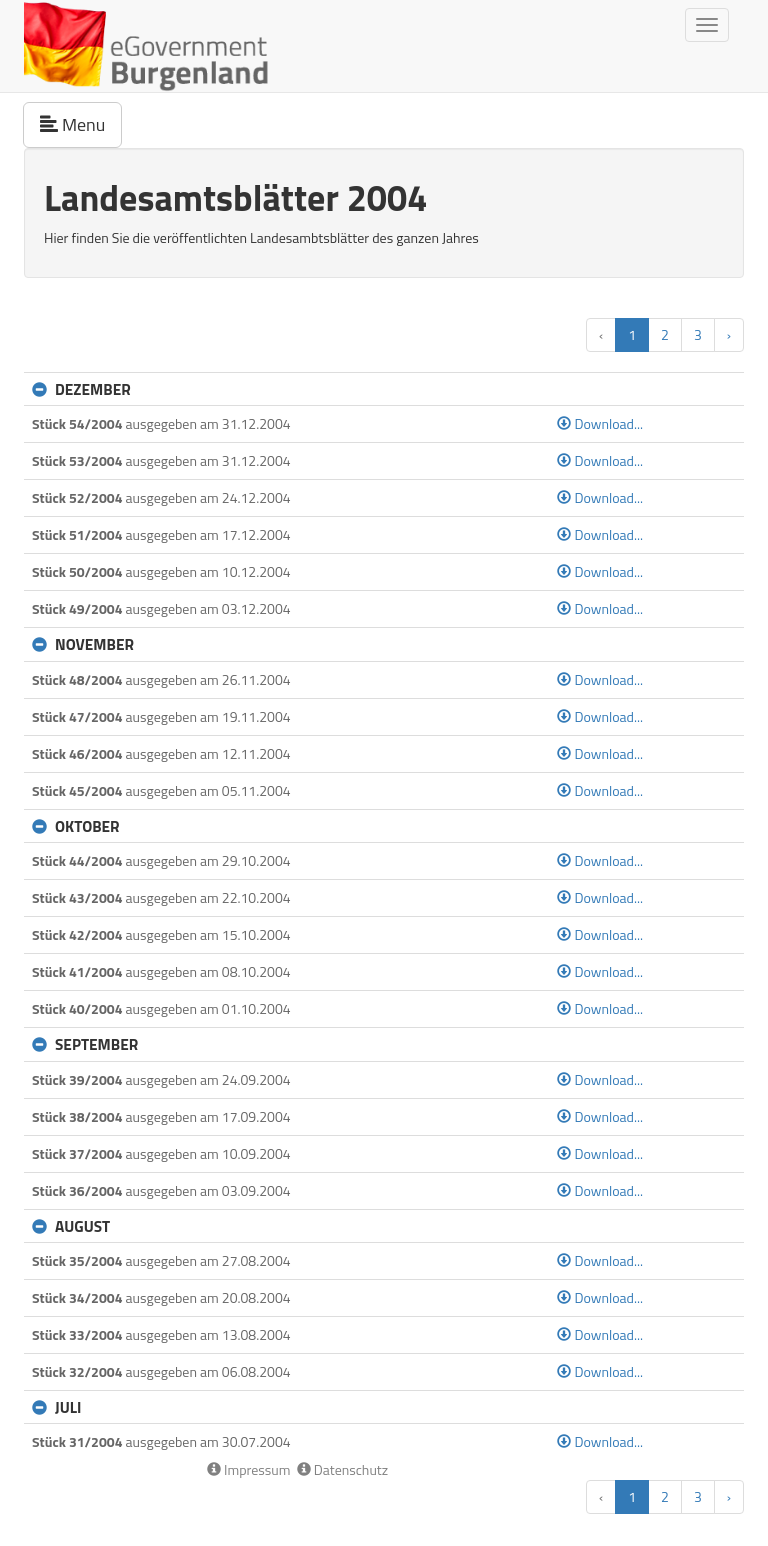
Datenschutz (342, 1469)
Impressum (249, 1469)
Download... (600, 423)
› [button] (729, 334)
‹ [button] (601, 334)
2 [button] (665, 334)
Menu (81, 124)
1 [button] (632, 334)
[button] (43, 389)
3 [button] (698, 334)
